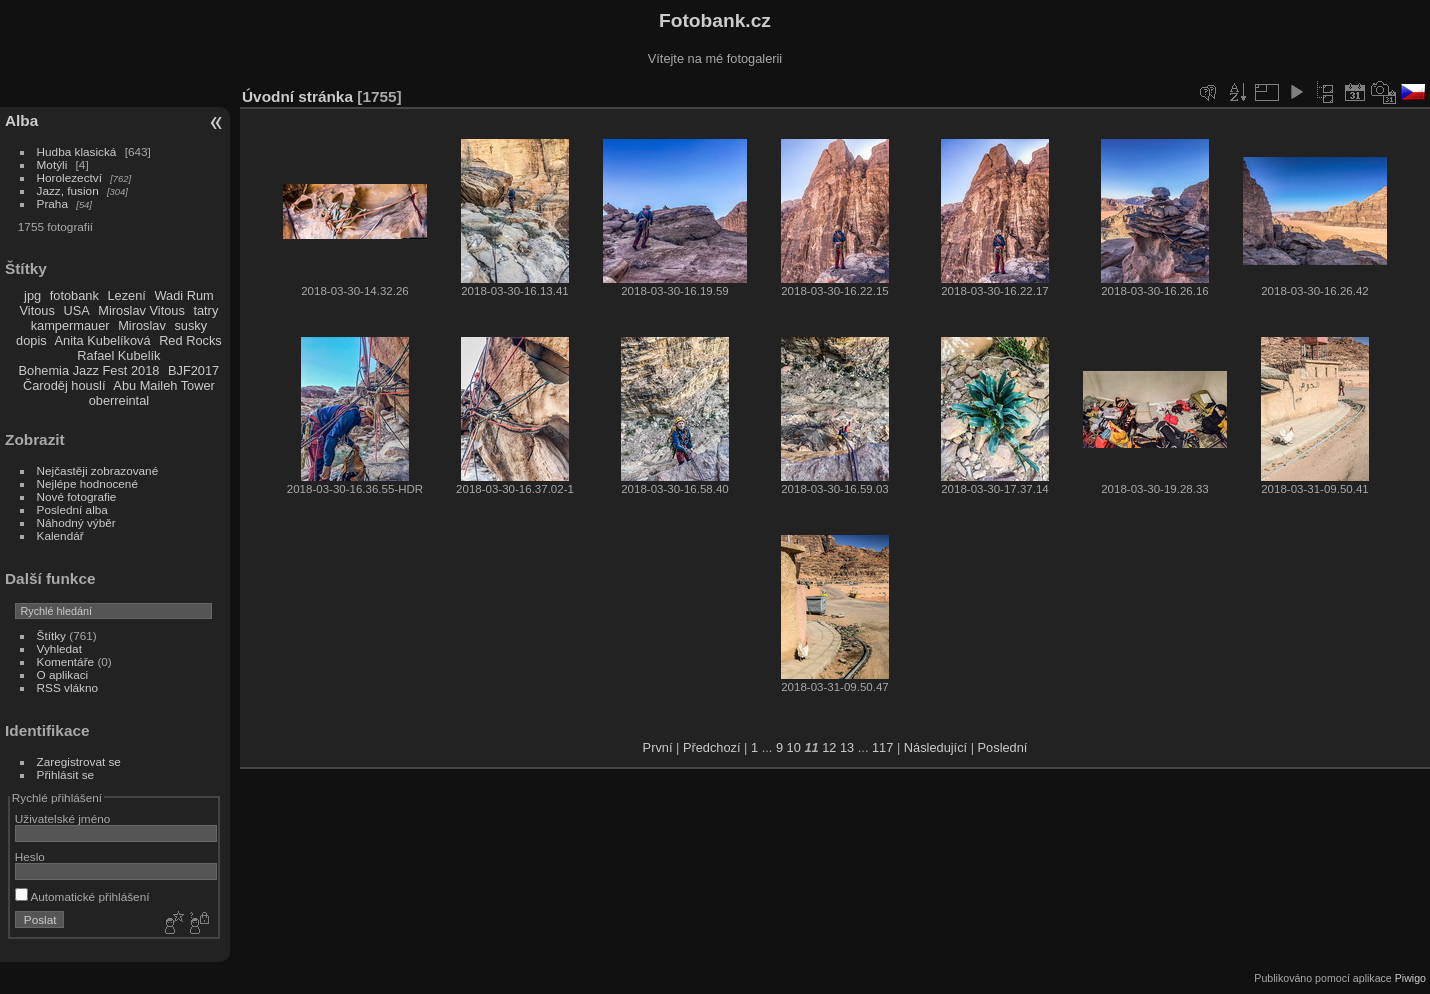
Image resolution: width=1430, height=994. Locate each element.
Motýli (52, 164)
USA (76, 310)
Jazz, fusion (68, 190)
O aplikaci (63, 674)
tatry (205, 310)
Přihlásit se (66, 774)
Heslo (30, 856)
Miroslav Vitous (141, 310)
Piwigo (1410, 978)
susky (190, 325)
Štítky (51, 635)
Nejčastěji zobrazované (98, 470)
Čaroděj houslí (64, 385)
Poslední (1003, 747)
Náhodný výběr (76, 522)
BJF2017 (193, 370)
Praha (52, 203)
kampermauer (70, 325)
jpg (32, 295)
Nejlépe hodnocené (87, 483)
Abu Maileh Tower (163, 385)
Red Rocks (190, 340)
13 (847, 747)
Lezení (126, 295)
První (658, 747)
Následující (935, 747)
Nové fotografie (77, 496)
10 (794, 747)
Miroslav (142, 325)
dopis (31, 340)
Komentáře (66, 661)
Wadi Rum (183, 295)
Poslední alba (72, 509)
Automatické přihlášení (82, 896)
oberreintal (119, 400)
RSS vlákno (67, 687)
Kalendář (60, 535)
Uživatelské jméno (62, 818)
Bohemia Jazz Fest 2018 (89, 370)
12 (829, 747)
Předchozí (712, 747)
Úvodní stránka (297, 96)
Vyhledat (59, 648)
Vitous (37, 310)
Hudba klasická (77, 151)
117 (882, 747)
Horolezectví (69, 177)
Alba (21, 120)
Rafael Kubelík (118, 355)
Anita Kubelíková (103, 340)
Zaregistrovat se (79, 761)
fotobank (74, 295)
